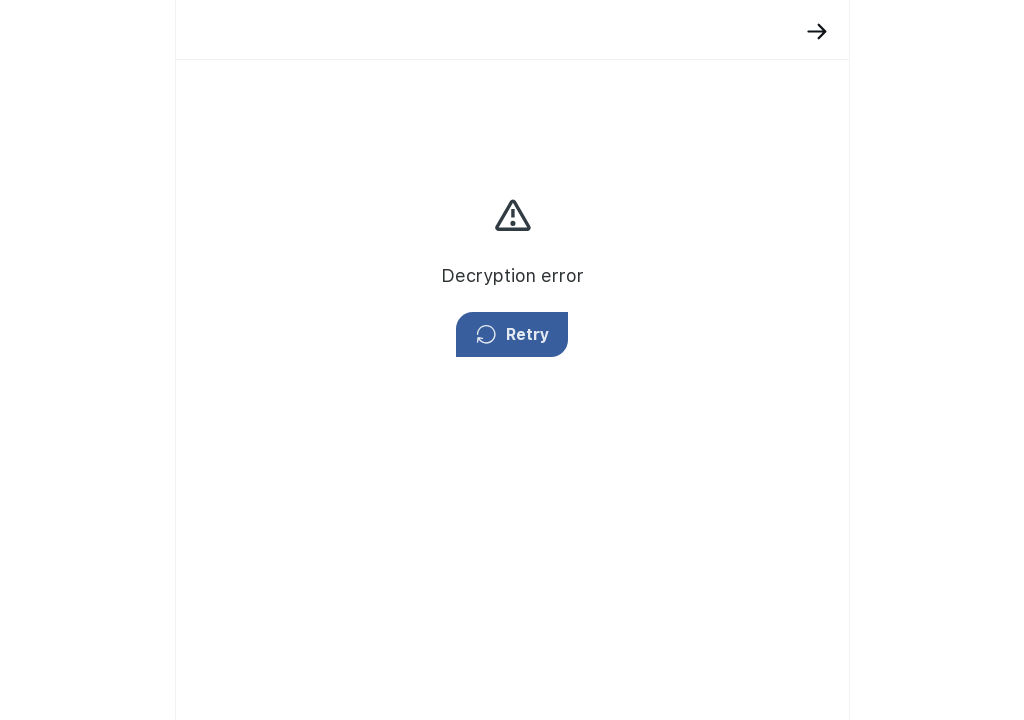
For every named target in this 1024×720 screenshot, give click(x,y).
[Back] (636, 31)
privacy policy (855, 254)
